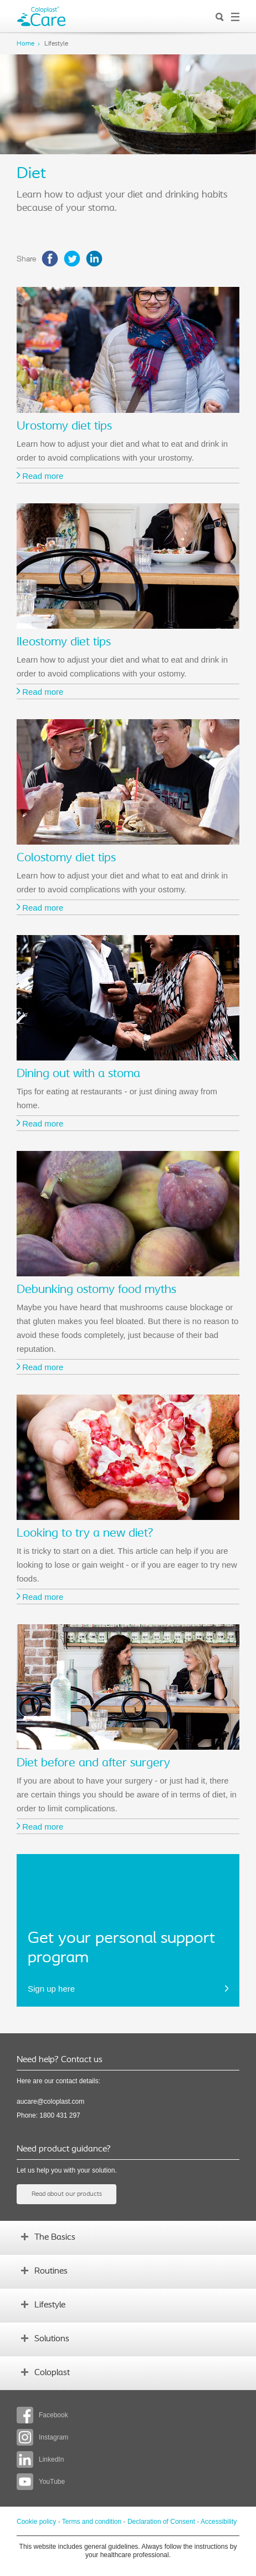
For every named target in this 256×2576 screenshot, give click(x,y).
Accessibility (219, 2522)
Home (25, 44)
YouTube (41, 2481)
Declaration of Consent (161, 2522)
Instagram (42, 2437)
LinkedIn (40, 2459)
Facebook (42, 2415)
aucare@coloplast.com (50, 2101)
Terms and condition (91, 2522)
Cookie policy (36, 2522)
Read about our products (67, 2194)
